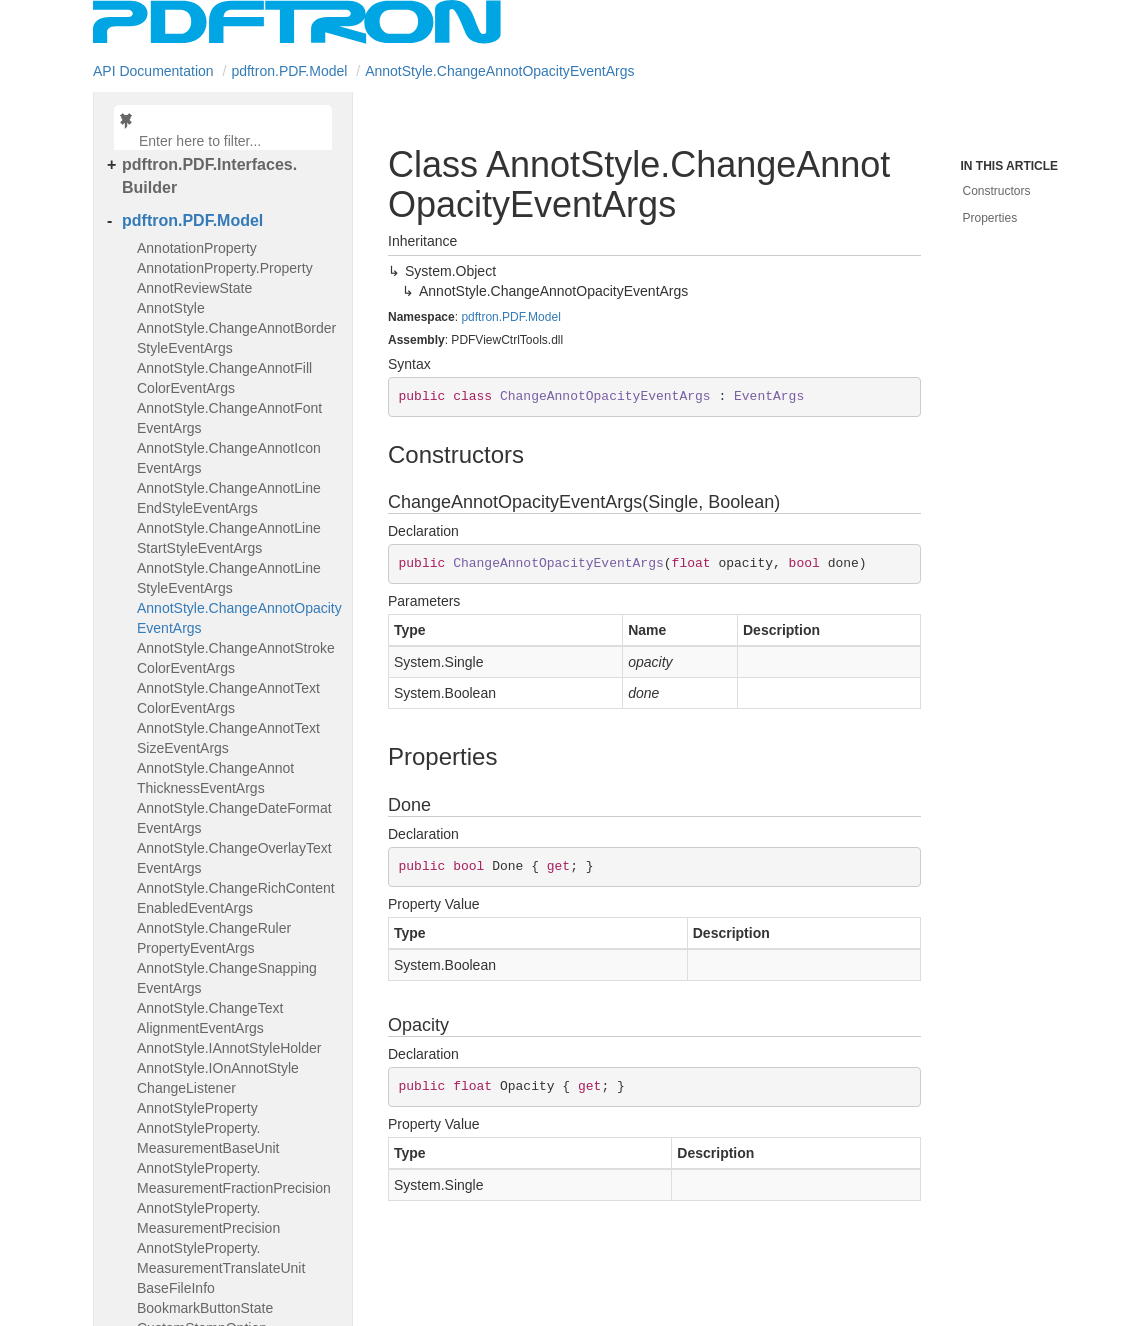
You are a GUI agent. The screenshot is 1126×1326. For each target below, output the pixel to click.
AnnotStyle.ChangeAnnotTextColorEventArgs (228, 698)
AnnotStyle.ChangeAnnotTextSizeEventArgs (228, 738)
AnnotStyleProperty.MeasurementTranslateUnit (221, 1258)
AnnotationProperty (197, 248)
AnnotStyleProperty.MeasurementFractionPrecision (234, 1178)
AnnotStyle (171, 308)
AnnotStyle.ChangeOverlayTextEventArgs (234, 858)
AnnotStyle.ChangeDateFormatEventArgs (234, 818)
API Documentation (153, 71)
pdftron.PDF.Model (289, 71)
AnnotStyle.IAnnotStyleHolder (229, 1048)
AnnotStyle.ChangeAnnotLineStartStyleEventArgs (229, 538)
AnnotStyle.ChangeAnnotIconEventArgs (229, 458)
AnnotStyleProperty (197, 1108)
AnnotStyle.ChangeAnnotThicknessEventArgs (215, 778)
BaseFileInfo (176, 1288)
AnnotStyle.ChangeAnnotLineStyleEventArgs (229, 578)
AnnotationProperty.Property (225, 268)
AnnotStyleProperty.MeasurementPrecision (208, 1218)
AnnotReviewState (194, 288)
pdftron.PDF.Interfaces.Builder (209, 176)
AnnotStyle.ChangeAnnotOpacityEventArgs (499, 71)
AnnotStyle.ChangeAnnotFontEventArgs (229, 418)
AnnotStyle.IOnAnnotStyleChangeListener (218, 1078)
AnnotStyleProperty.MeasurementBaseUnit (208, 1138)
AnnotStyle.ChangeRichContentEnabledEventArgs (236, 898)
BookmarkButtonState (205, 1308)
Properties (990, 218)
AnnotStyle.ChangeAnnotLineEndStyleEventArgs (229, 498)
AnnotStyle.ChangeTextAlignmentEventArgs (210, 1018)
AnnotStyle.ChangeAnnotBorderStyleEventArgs (236, 338)
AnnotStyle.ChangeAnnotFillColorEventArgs (224, 378)
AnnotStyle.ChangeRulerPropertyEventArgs (214, 938)
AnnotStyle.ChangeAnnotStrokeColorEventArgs (236, 658)
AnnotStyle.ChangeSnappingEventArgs (227, 978)
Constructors (997, 191)
